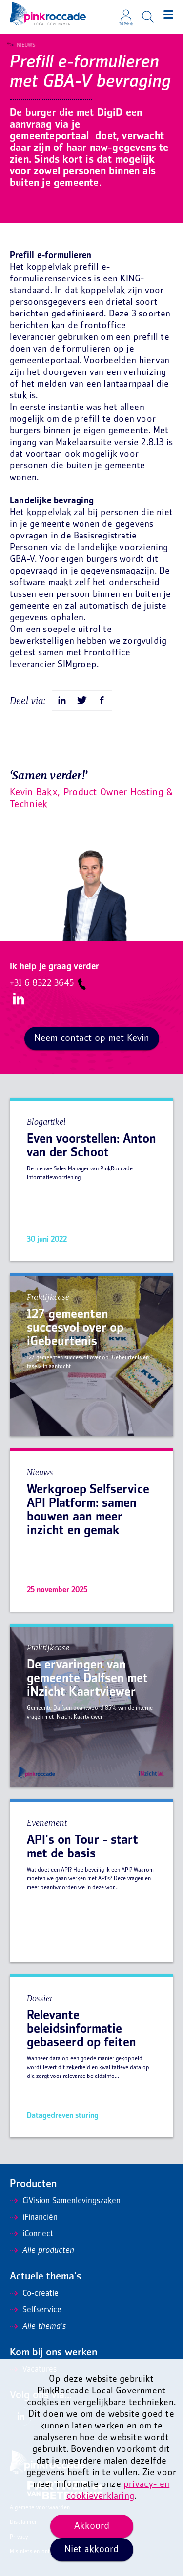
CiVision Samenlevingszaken (65, 2201)
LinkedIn (17, 999)
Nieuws (23, 45)
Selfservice (35, 2310)
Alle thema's (38, 2327)
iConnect (31, 2234)
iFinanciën (34, 2218)
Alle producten (42, 2251)
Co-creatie (34, 2294)
